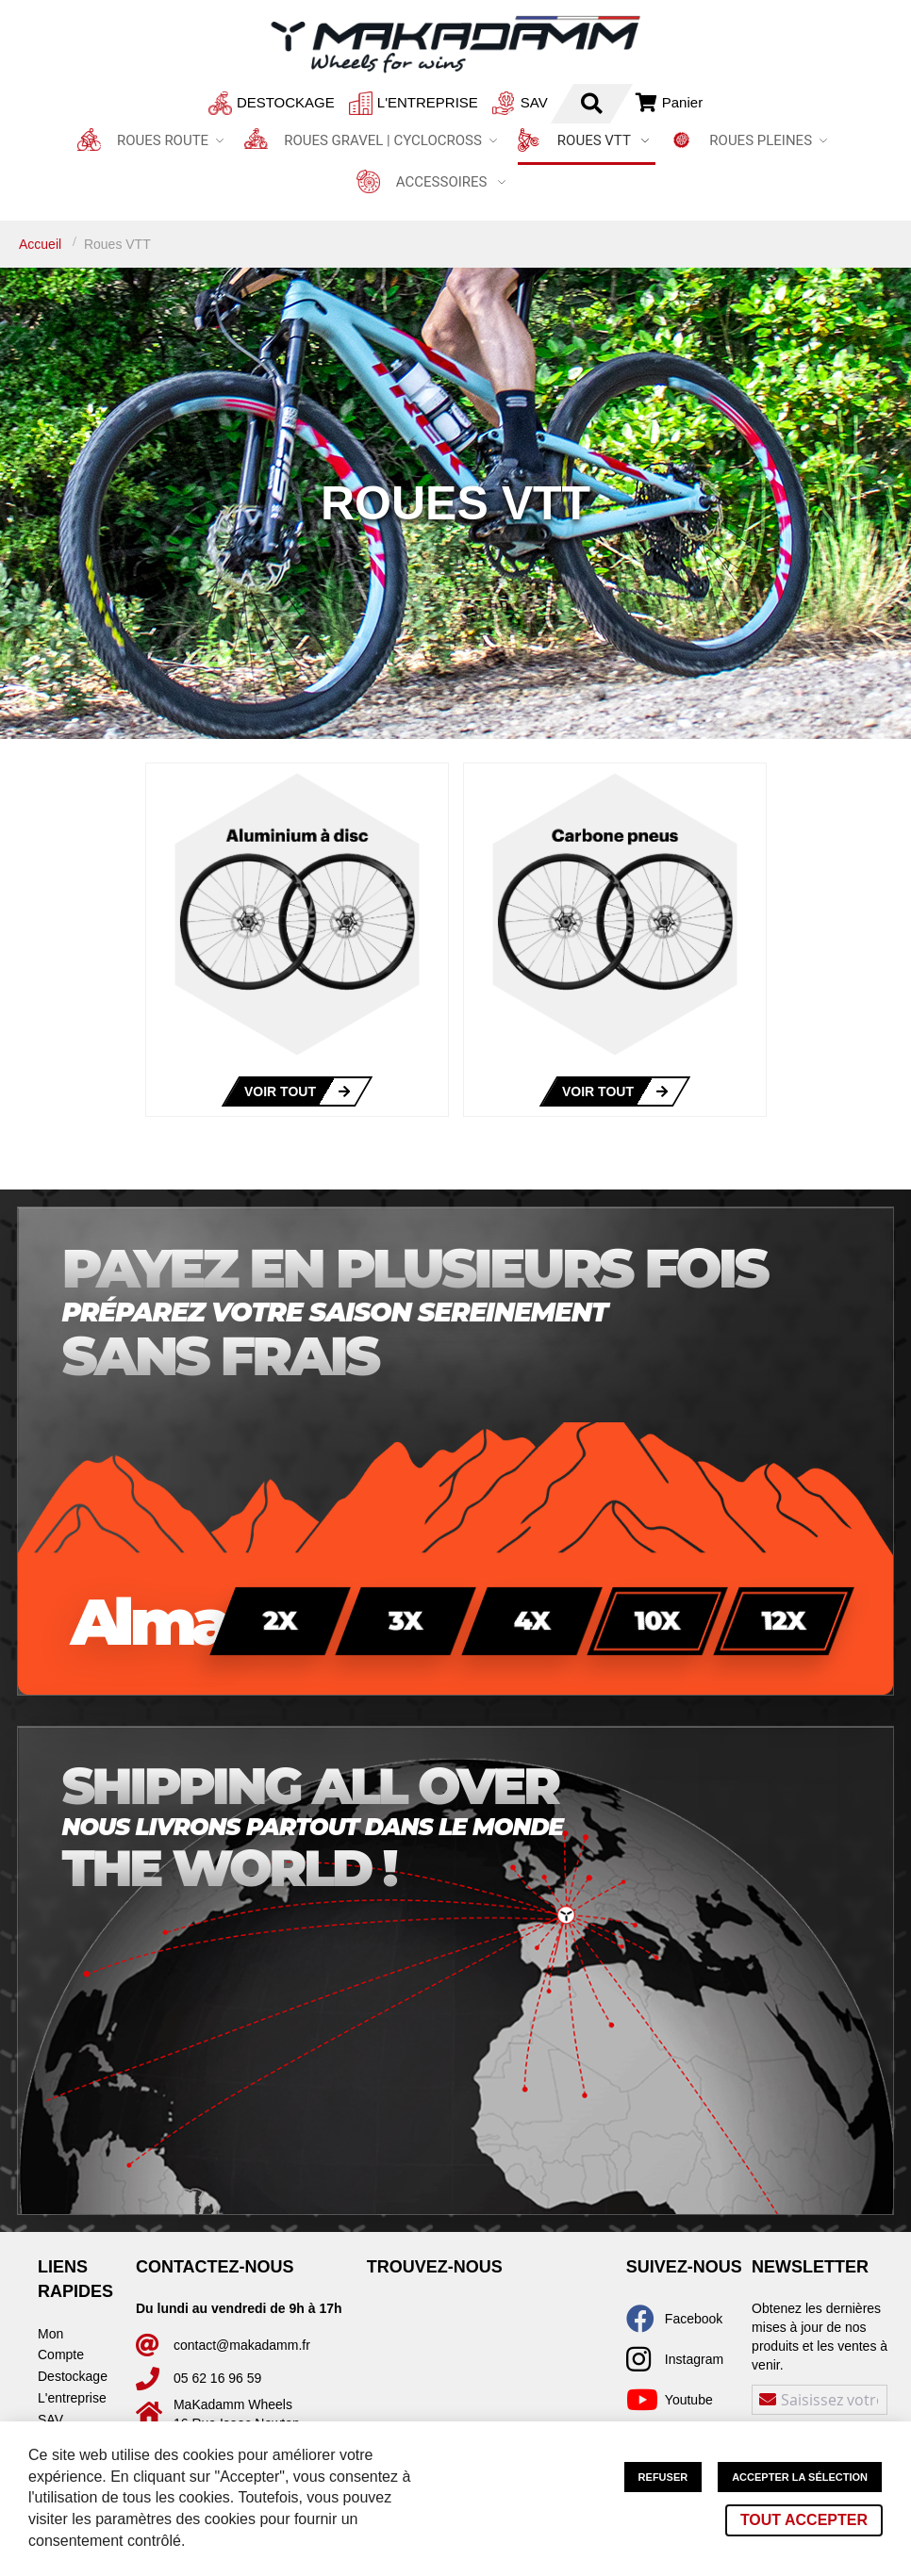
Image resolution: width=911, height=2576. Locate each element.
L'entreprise (375, 102)
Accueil (42, 244)
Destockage (234, 102)
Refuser (663, 2477)
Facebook (693, 2318)
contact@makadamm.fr (242, 2345)
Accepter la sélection (800, 2477)
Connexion (639, 102)
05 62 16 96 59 (217, 2378)
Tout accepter (804, 2520)
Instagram (694, 2359)
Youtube (689, 2399)
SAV (482, 102)
